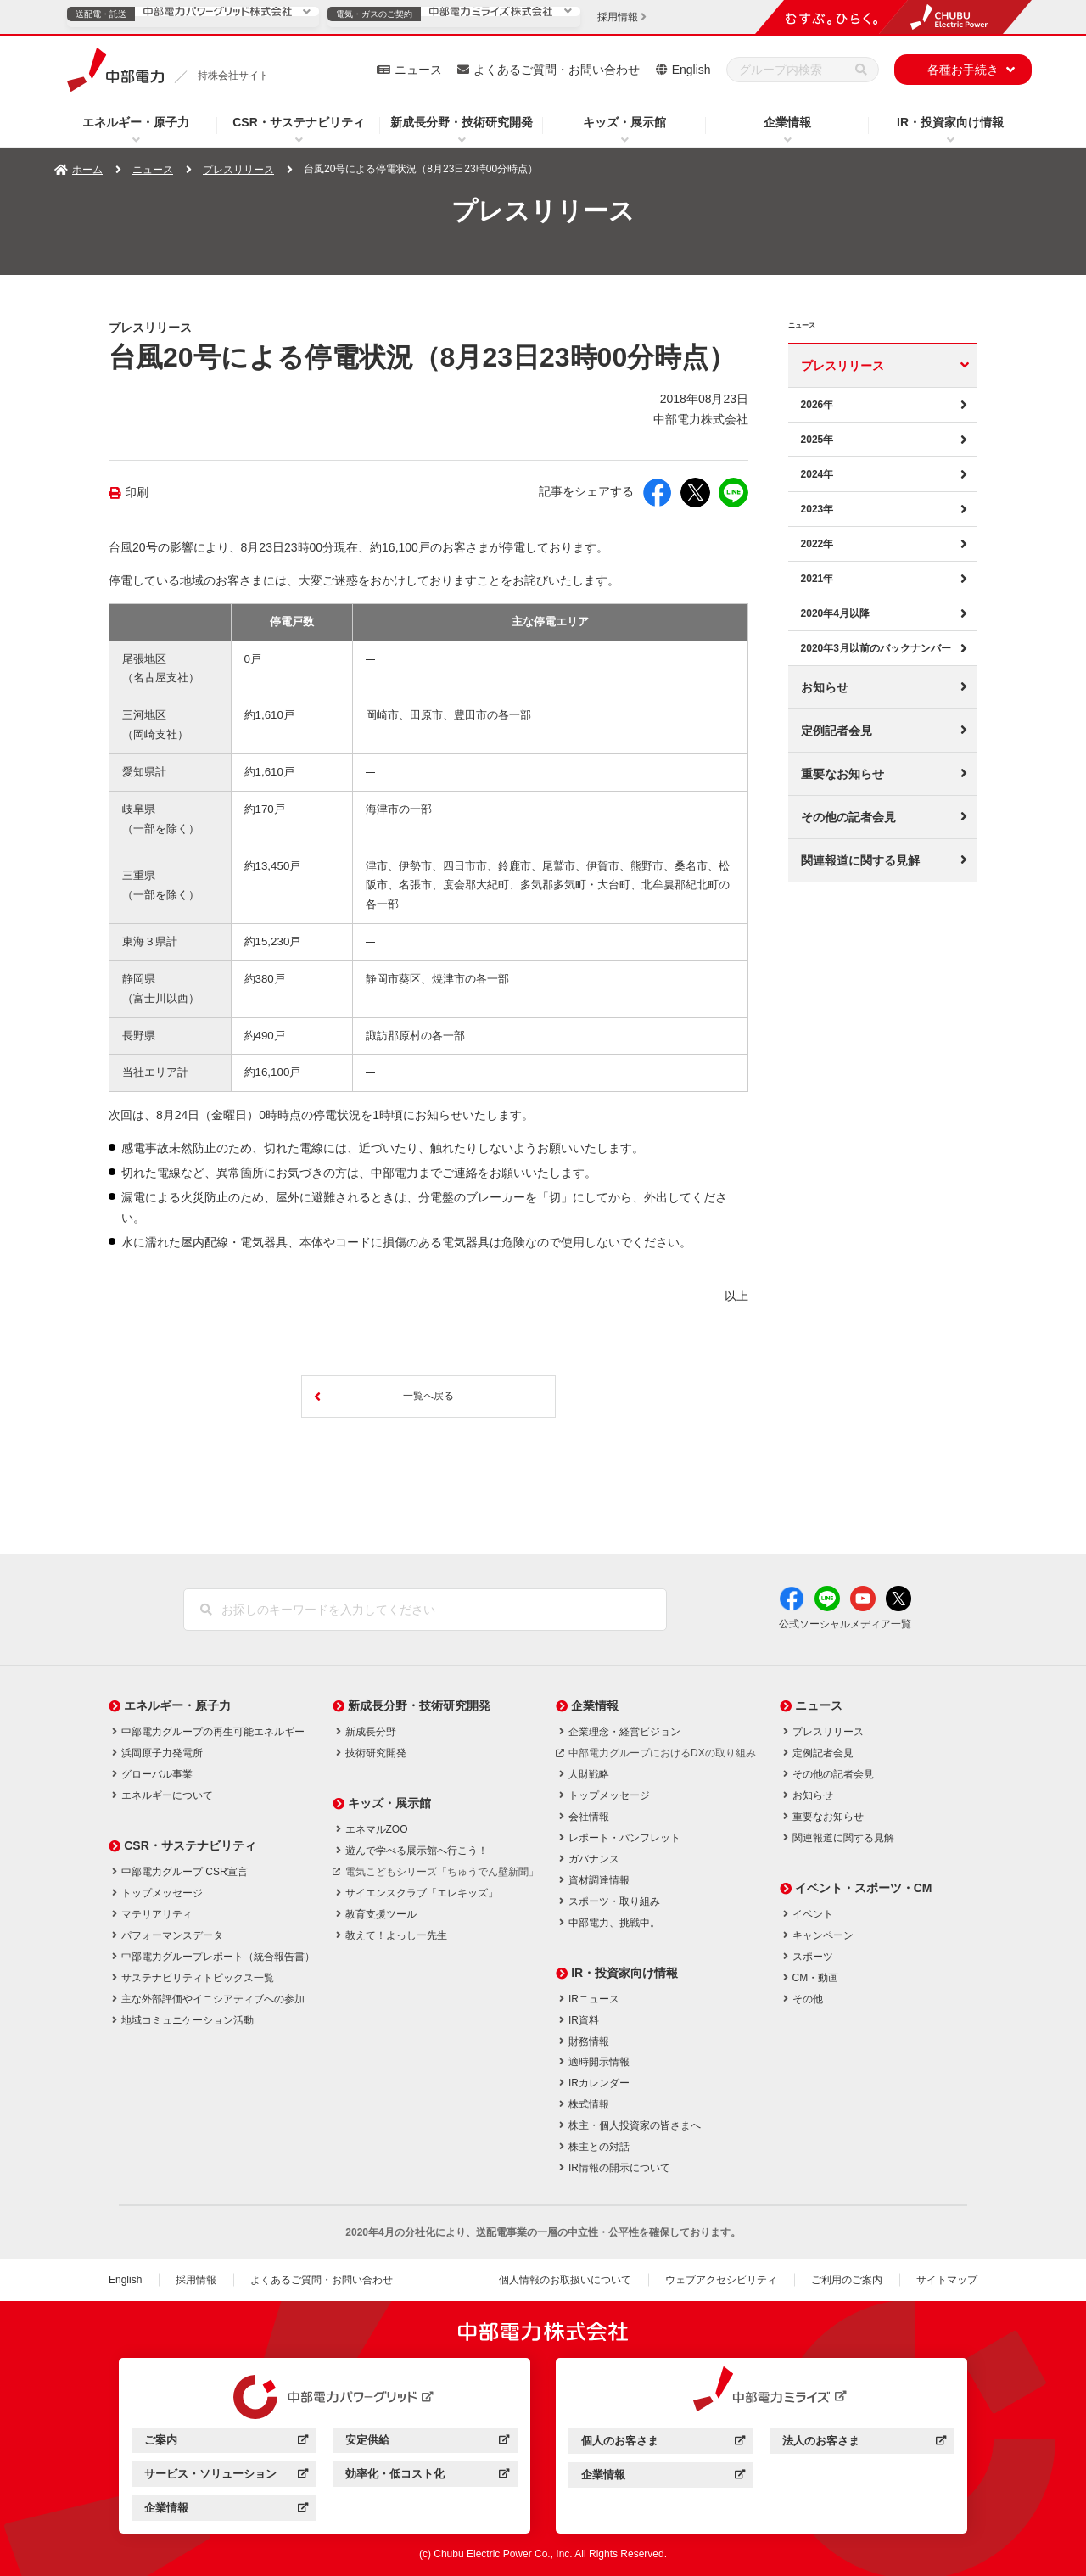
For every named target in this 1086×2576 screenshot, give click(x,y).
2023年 (817, 509)
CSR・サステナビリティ (298, 122)
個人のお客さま (663, 2443)
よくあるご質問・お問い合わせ (556, 69)
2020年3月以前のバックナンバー (876, 648)
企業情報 (787, 122)
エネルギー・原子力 (135, 122)
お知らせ (824, 687)
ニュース (418, 69)
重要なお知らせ (842, 774)
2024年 (817, 474)
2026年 (817, 405)
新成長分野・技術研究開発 (461, 122)
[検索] (861, 69)
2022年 (817, 544)
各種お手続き (963, 69)
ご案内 (226, 2442)
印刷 (136, 492)
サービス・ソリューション (226, 2476)
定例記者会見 (836, 730)
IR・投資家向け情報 (950, 122)
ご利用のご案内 (846, 2280)
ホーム (87, 170)
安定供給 (427, 2442)
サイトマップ (946, 2280)
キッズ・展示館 (624, 122)
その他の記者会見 (848, 817)
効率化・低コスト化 (427, 2476)
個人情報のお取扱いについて (565, 2280)
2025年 (817, 439)
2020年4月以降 (835, 613)
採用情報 (196, 2280)
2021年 (817, 579)
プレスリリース (238, 170)
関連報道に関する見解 (860, 860)
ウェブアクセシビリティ (721, 2280)
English (691, 69)
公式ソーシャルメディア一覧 (845, 1624)
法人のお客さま (864, 2443)
